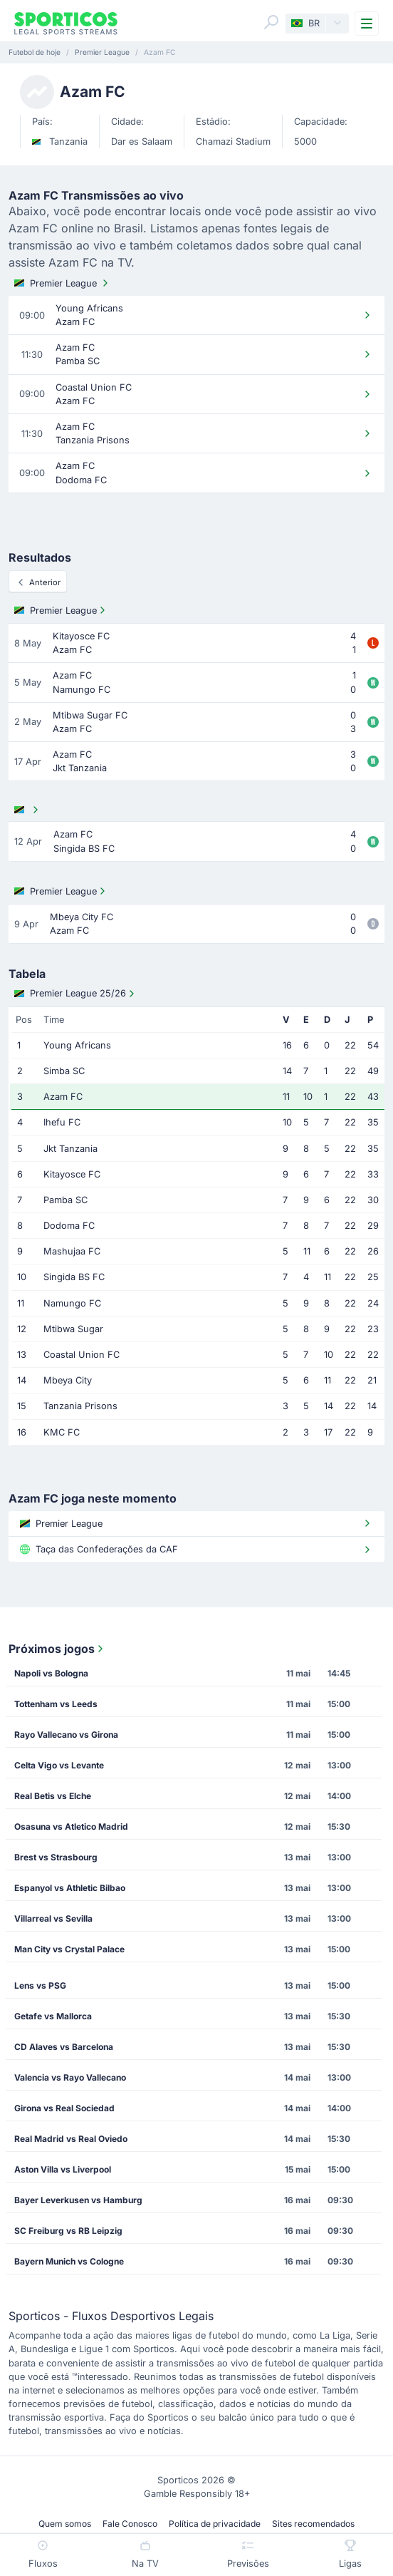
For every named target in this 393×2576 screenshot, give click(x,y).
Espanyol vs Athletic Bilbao (69, 1887)
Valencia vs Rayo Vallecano (70, 2077)
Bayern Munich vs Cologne (69, 2261)
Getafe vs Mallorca (53, 2016)
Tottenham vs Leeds (56, 1704)
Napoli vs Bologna (51, 1673)
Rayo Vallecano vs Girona (66, 1734)
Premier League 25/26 (75, 993)
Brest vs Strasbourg (56, 1857)
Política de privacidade (215, 2523)
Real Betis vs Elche (52, 1796)
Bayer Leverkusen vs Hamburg (78, 2200)
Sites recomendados (313, 2523)
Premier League (62, 283)
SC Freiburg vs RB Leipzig (68, 2230)
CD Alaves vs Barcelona (63, 2046)
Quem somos (64, 2523)
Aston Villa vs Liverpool (62, 2169)
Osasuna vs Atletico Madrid (71, 1826)
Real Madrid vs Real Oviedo (70, 2138)
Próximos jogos (57, 1649)
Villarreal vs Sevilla (53, 1918)
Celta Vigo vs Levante (59, 1765)
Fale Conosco (130, 2523)
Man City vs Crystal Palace (69, 1949)
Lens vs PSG (40, 1985)
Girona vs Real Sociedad (64, 2108)
